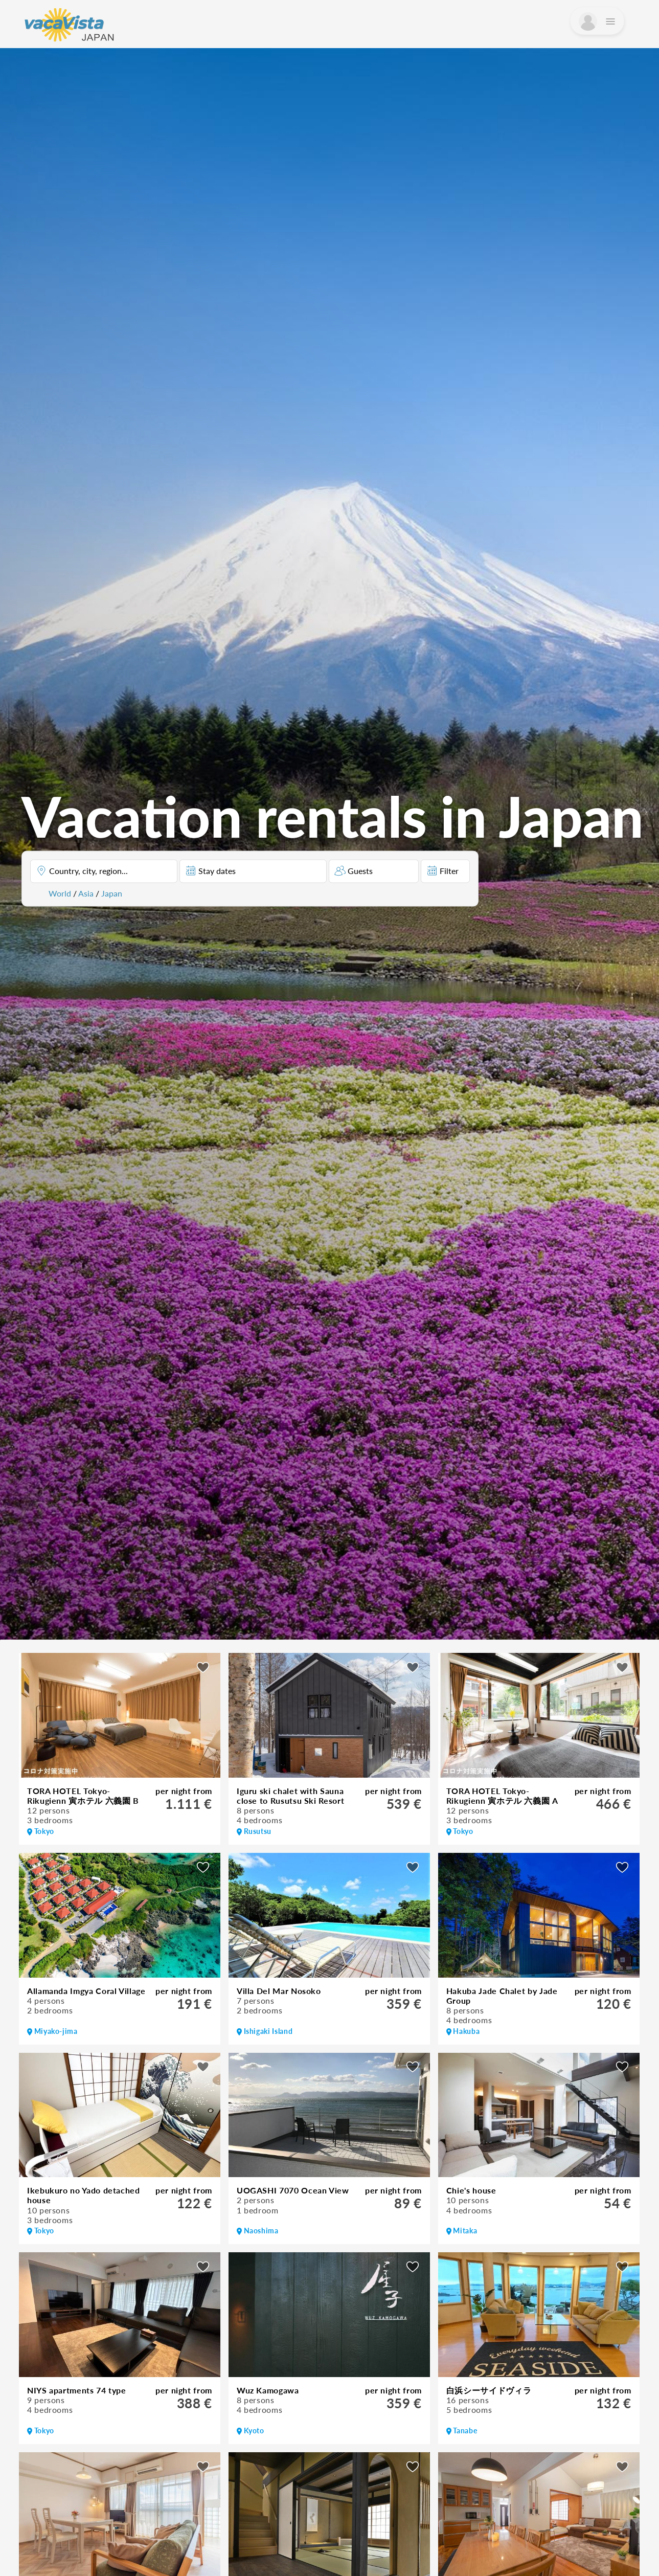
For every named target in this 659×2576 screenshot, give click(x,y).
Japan (111, 893)
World (60, 893)
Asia (86, 893)
